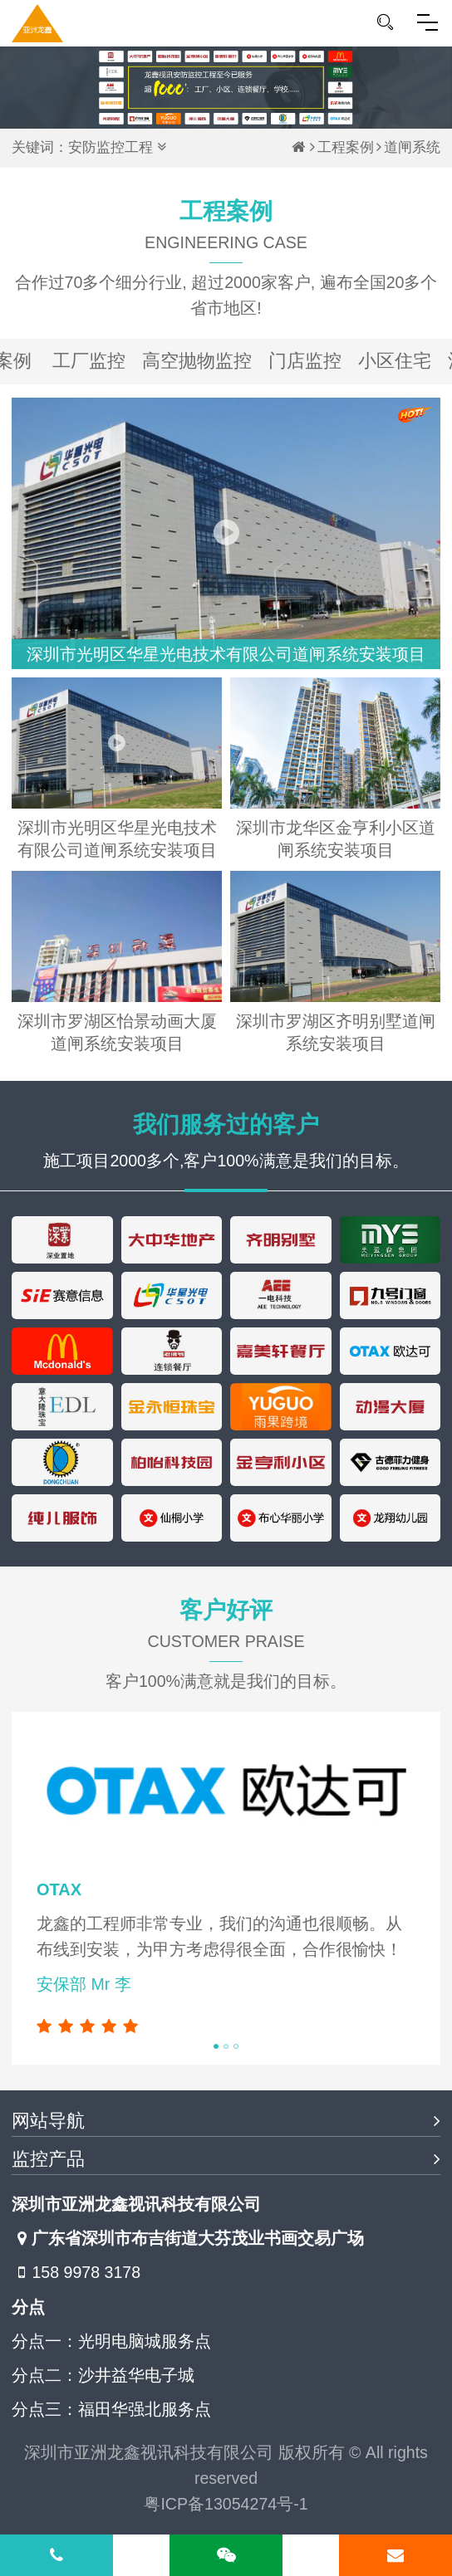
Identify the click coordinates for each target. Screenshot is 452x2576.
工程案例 (345, 147)
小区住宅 (394, 360)
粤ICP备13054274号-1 (225, 2504)
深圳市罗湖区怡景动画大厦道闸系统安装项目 (117, 1032)
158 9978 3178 (76, 2272)
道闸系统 (412, 147)
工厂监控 (88, 360)
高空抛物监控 (197, 360)
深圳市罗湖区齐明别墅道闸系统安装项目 (335, 1032)
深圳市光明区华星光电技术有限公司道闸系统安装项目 (226, 654)
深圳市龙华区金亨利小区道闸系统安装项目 (335, 839)
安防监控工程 (110, 147)
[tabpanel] (226, 1888)
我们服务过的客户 (226, 1124)
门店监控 (304, 360)
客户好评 (226, 1629)
